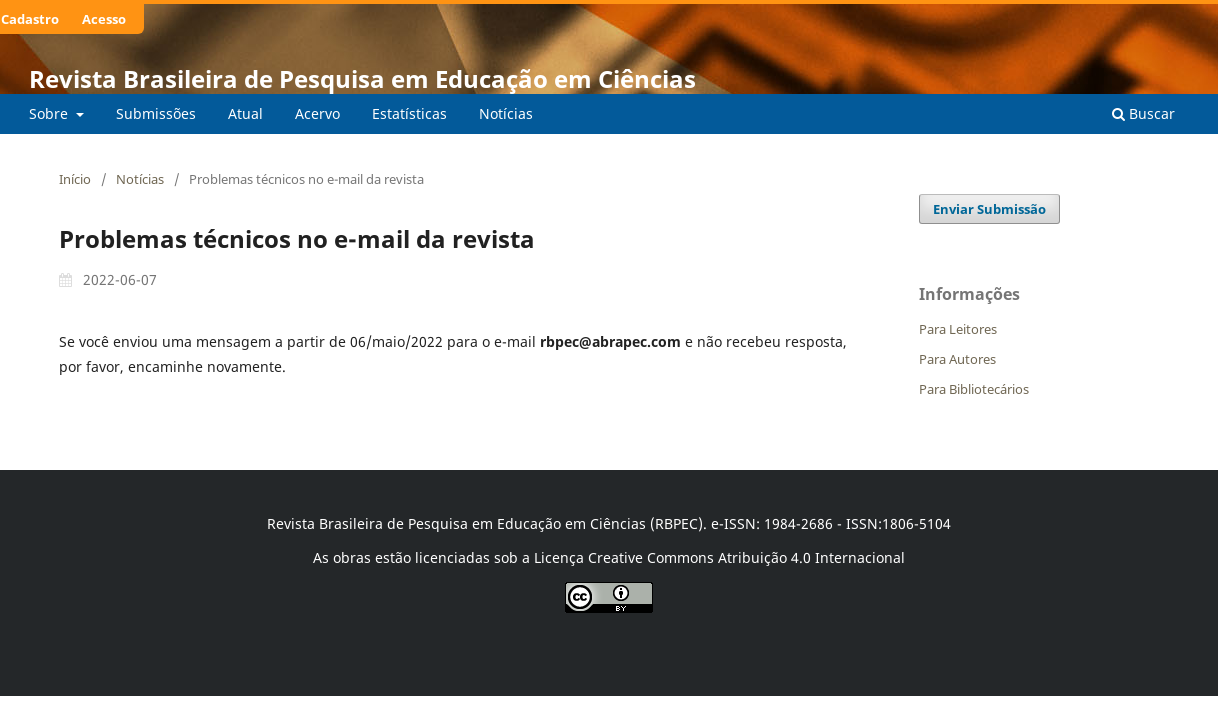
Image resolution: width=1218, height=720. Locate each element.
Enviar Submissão (989, 209)
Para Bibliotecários (974, 389)
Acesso (104, 19)
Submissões (156, 113)
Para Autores (957, 359)
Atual (245, 113)
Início (75, 179)
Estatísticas (409, 113)
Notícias (506, 113)
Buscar (1143, 113)
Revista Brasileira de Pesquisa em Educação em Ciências (362, 78)
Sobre (50, 113)
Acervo (317, 113)
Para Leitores (958, 329)
